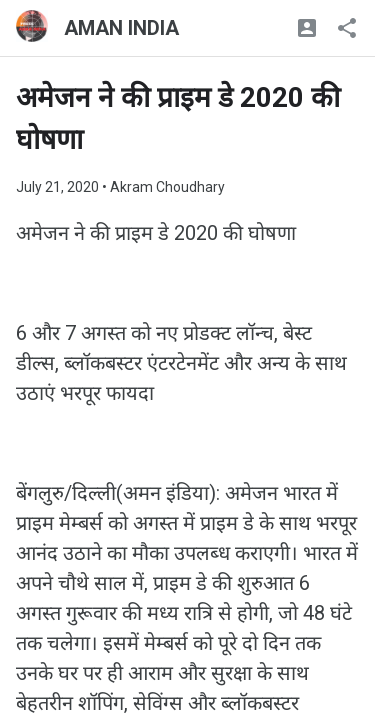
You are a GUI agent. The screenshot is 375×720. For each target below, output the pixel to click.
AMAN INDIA (121, 28)
